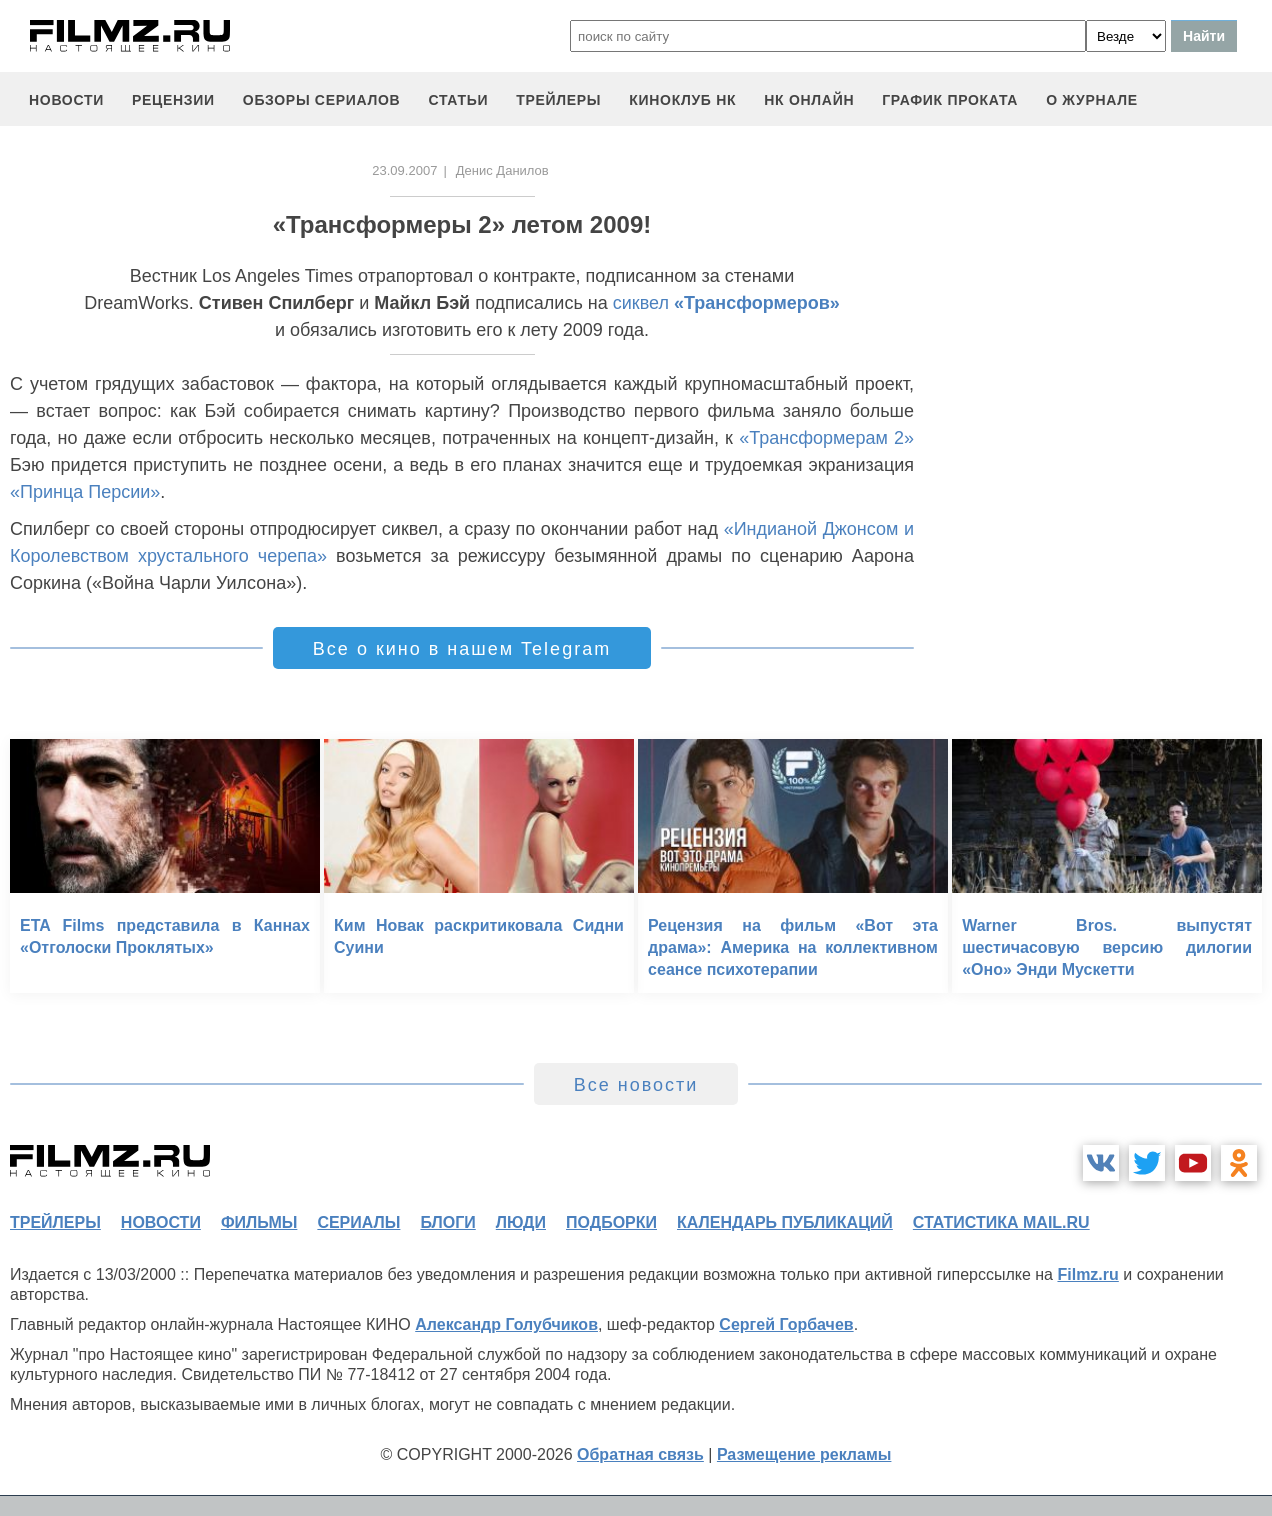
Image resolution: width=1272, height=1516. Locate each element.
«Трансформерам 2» (826, 438)
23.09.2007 (404, 170)
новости (66, 100)
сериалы (358, 1222)
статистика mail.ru (1001, 1222)
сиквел (726, 303)
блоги (447, 1222)
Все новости (636, 1085)
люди (521, 1222)
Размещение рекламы (804, 1454)
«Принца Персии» (85, 492)
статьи (458, 100)
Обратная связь (640, 1454)
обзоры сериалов (322, 100)
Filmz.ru (1087, 1274)
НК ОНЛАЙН (809, 100)
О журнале (1092, 100)
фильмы (259, 1222)
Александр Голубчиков (506, 1324)
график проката (950, 100)
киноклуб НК (682, 100)
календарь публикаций (785, 1222)
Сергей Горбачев (786, 1324)
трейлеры (558, 100)
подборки (611, 1222)
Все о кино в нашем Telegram (462, 649)
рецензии (173, 100)
